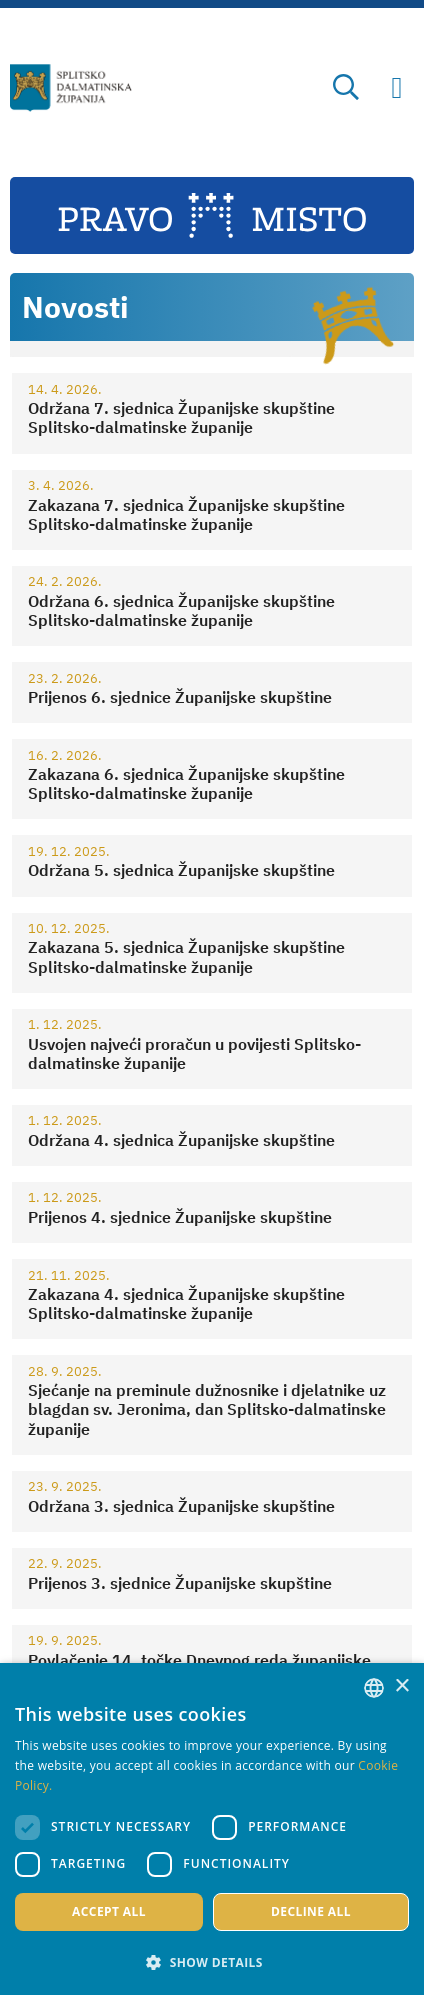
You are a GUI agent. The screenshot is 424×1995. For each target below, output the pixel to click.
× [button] (401, 1686)
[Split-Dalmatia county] (71, 88)
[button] (212, 1962)
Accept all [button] (109, 1911)
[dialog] (212, 1829)
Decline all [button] (311, 1911)
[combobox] (374, 1688)
